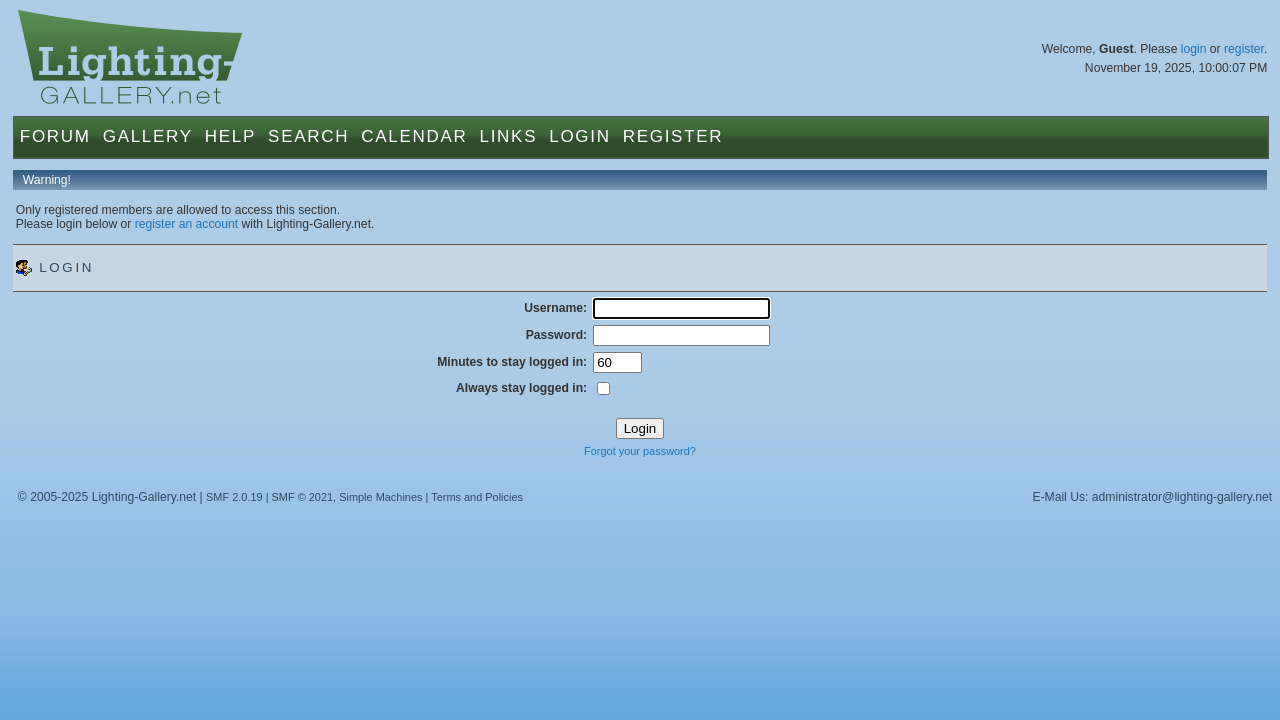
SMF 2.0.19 (234, 497)
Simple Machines (380, 497)
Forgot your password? (640, 451)
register (1244, 49)
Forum (55, 136)
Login (579, 136)
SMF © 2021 (303, 497)
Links (509, 136)
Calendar (414, 136)
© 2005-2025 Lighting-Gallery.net (107, 497)
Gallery (148, 136)
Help (230, 136)
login (1194, 49)
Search (308, 136)
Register (673, 136)
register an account (186, 224)
